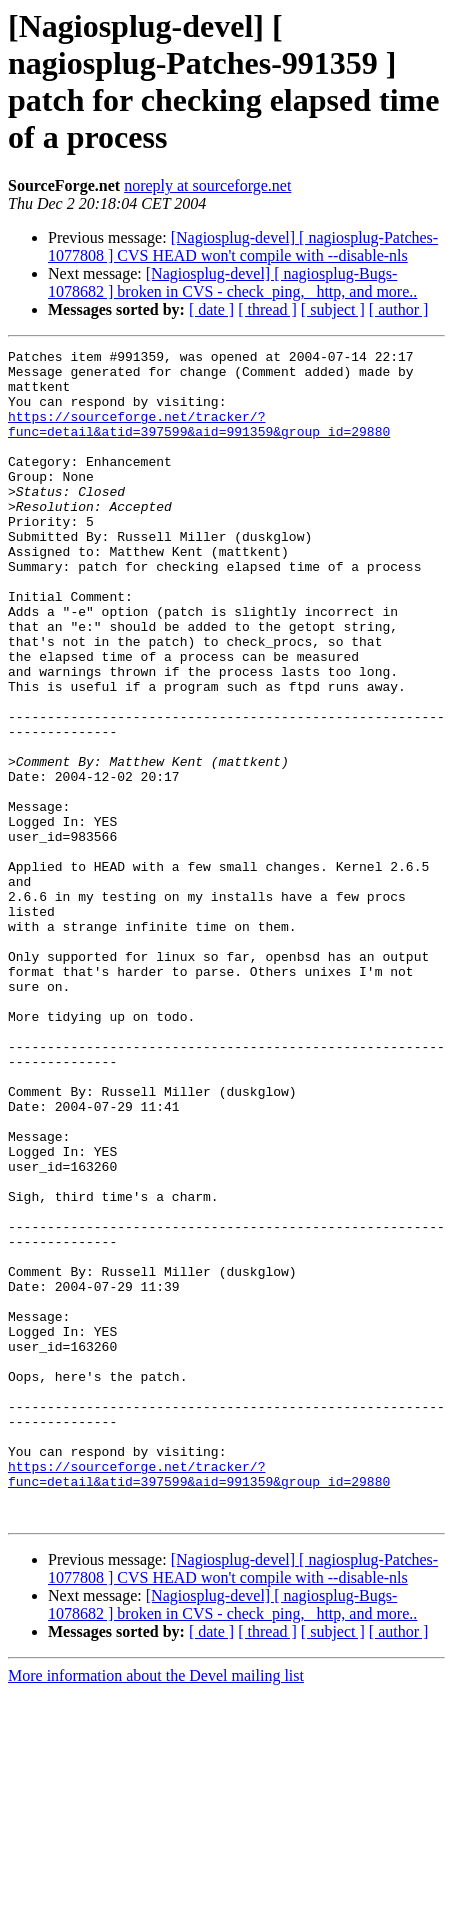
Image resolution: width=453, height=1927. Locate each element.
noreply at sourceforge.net (207, 185)
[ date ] (211, 309)
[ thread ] (267, 309)
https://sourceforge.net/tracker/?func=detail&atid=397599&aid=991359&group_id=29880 (199, 440)
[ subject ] (333, 309)
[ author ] (399, 309)
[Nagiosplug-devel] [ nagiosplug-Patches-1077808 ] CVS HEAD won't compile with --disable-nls (243, 246)
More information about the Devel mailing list (156, 1909)
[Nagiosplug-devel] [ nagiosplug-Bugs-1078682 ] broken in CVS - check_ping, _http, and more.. (232, 282)
